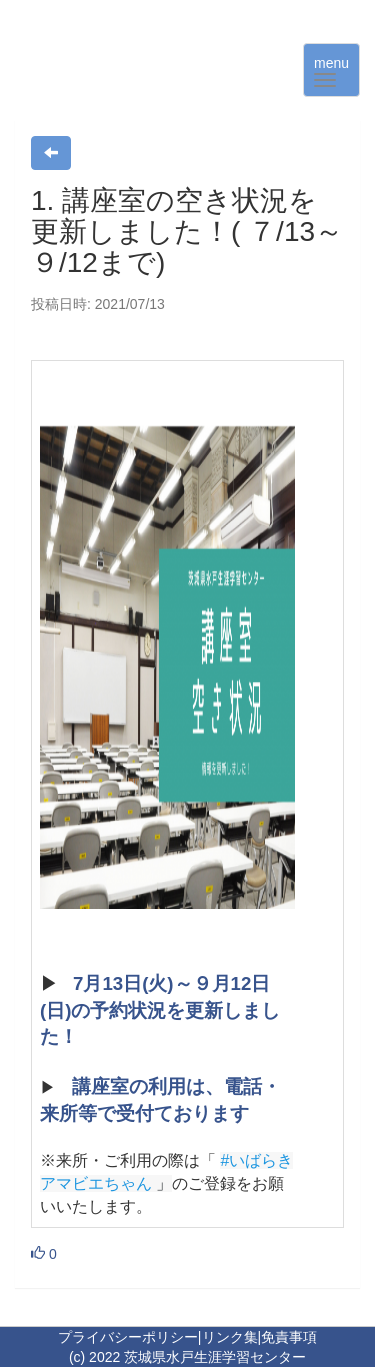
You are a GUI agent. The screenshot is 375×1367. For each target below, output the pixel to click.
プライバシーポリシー (128, 1337)
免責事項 (289, 1337)
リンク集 (230, 1337)
